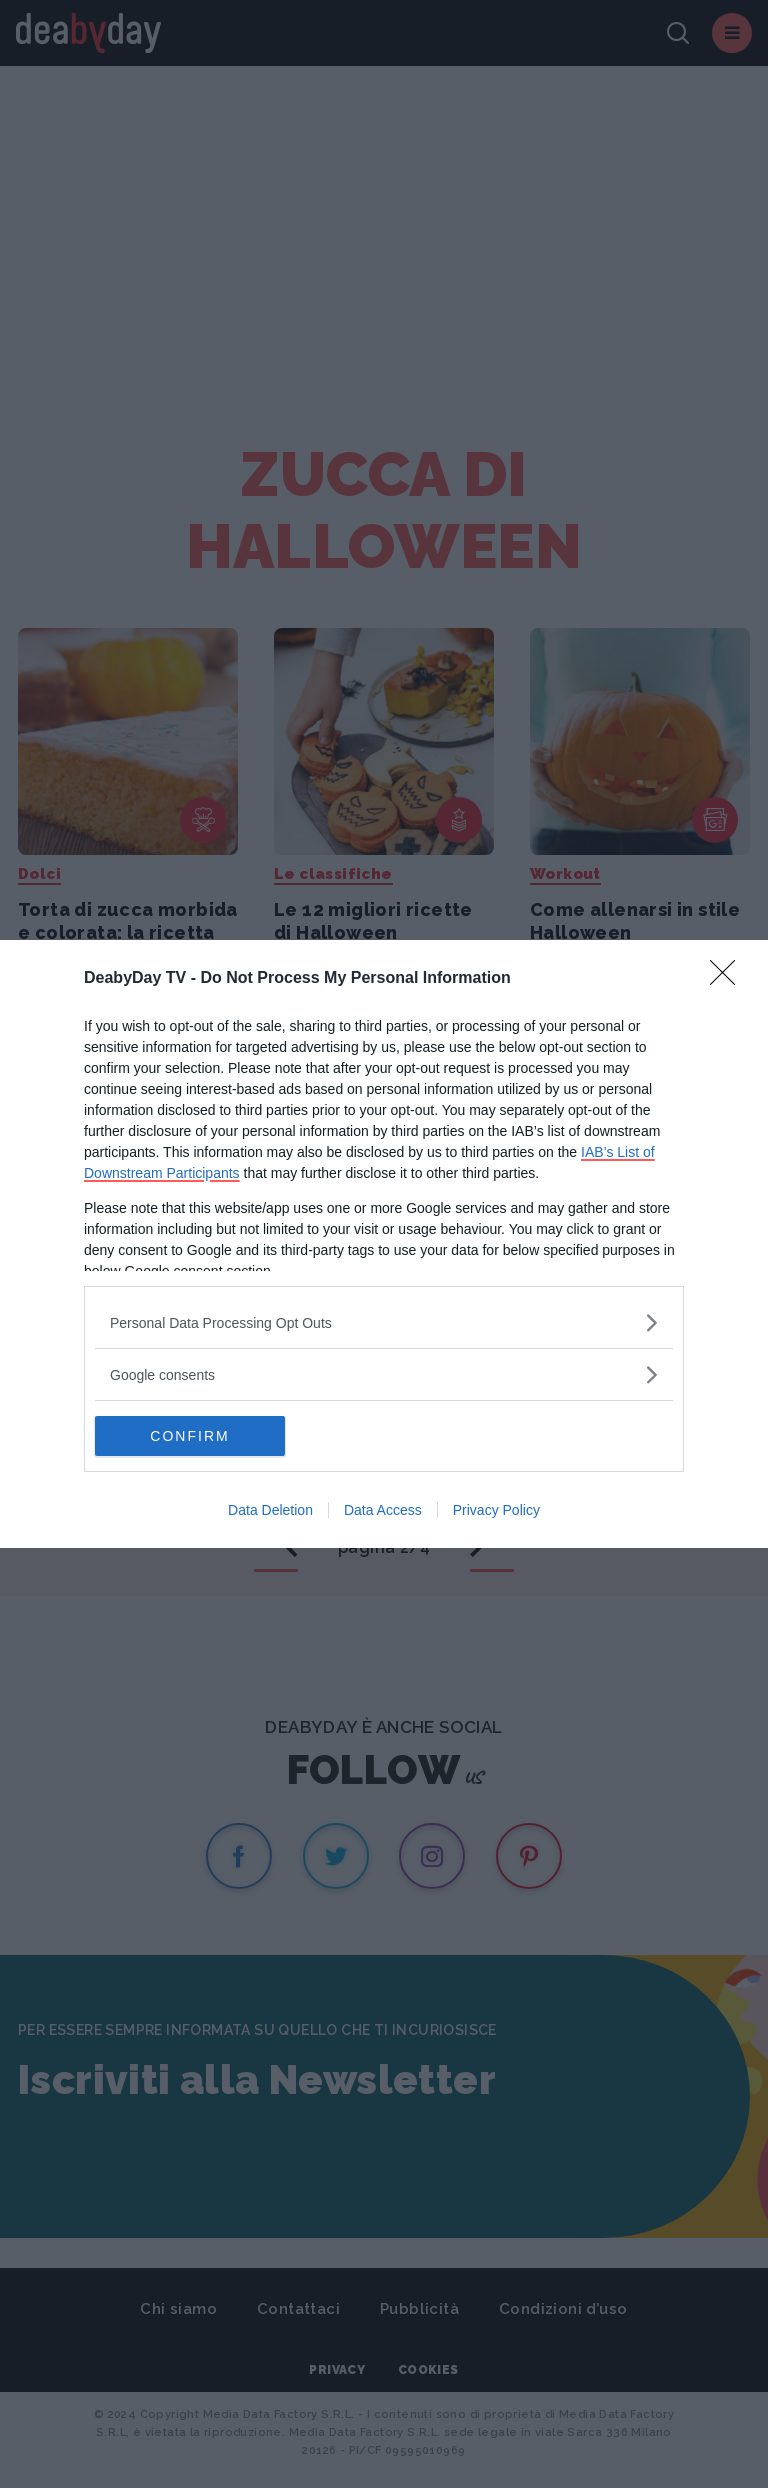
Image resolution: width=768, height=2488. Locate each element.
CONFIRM (189, 1436)
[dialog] (384, 1244)
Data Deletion (270, 1510)
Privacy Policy (496, 1510)
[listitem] (384, 1322)
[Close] (729, 979)
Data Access (383, 1510)
